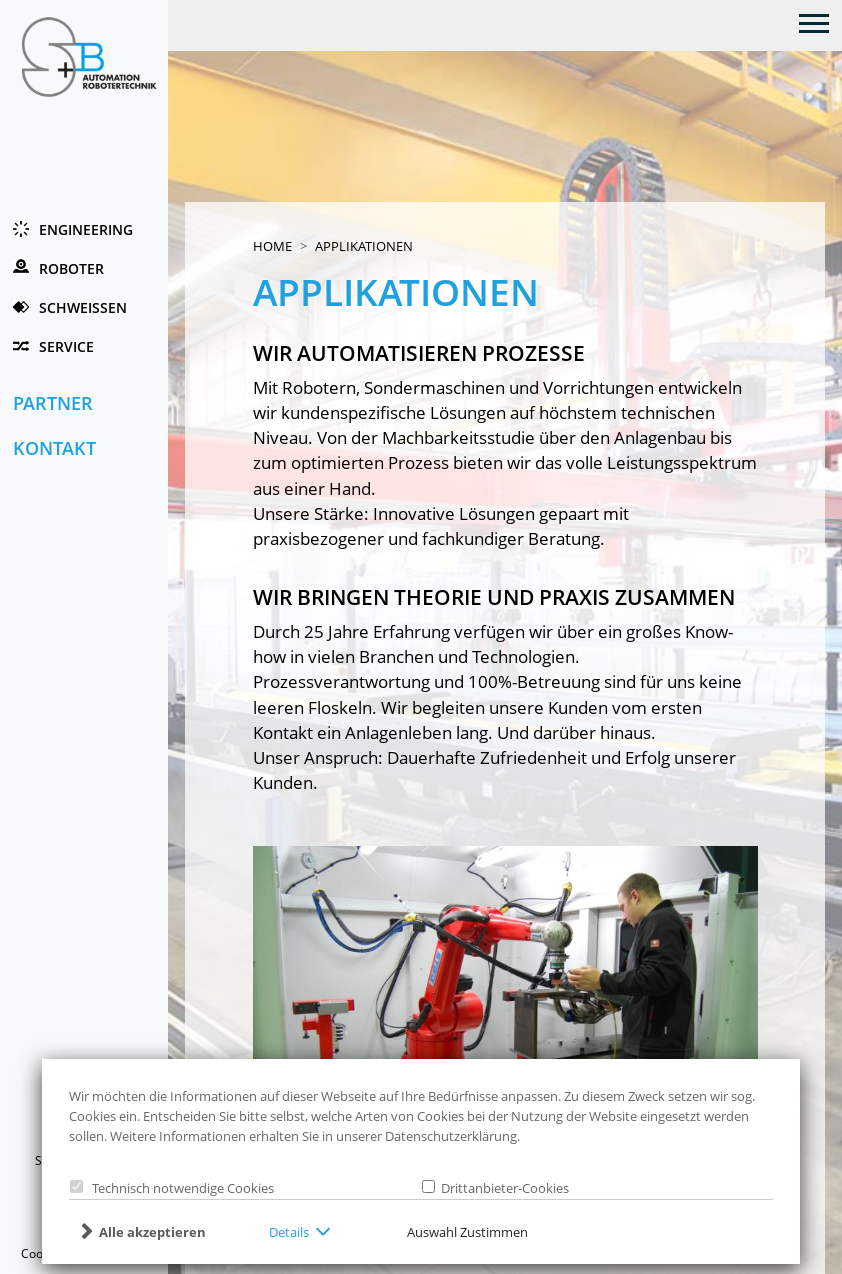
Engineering (86, 229)
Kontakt (54, 448)
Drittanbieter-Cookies (502, 1188)
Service (66, 346)
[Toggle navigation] (814, 22)
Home (272, 246)
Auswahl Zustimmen (467, 1232)
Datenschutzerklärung (451, 1136)
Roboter (71, 268)
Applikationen (364, 246)
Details (289, 1232)
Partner (53, 403)
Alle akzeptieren (152, 1232)
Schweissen (83, 307)
